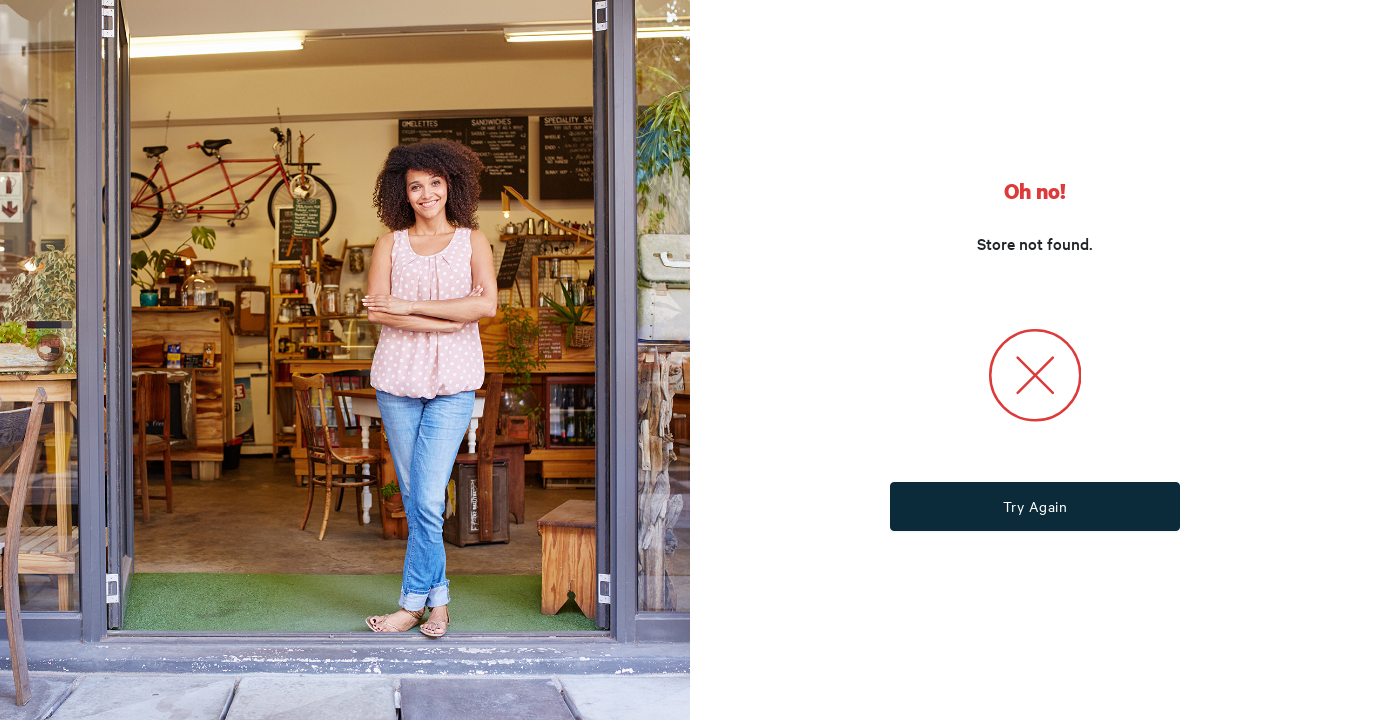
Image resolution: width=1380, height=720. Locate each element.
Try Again (1035, 506)
